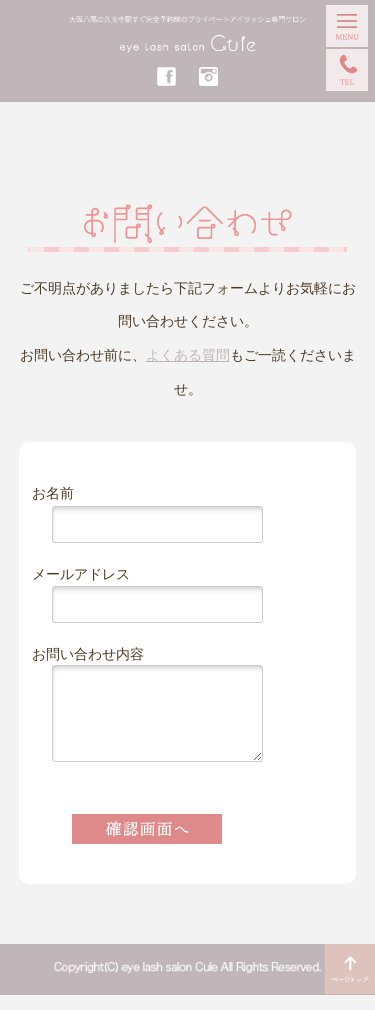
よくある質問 (188, 355)
